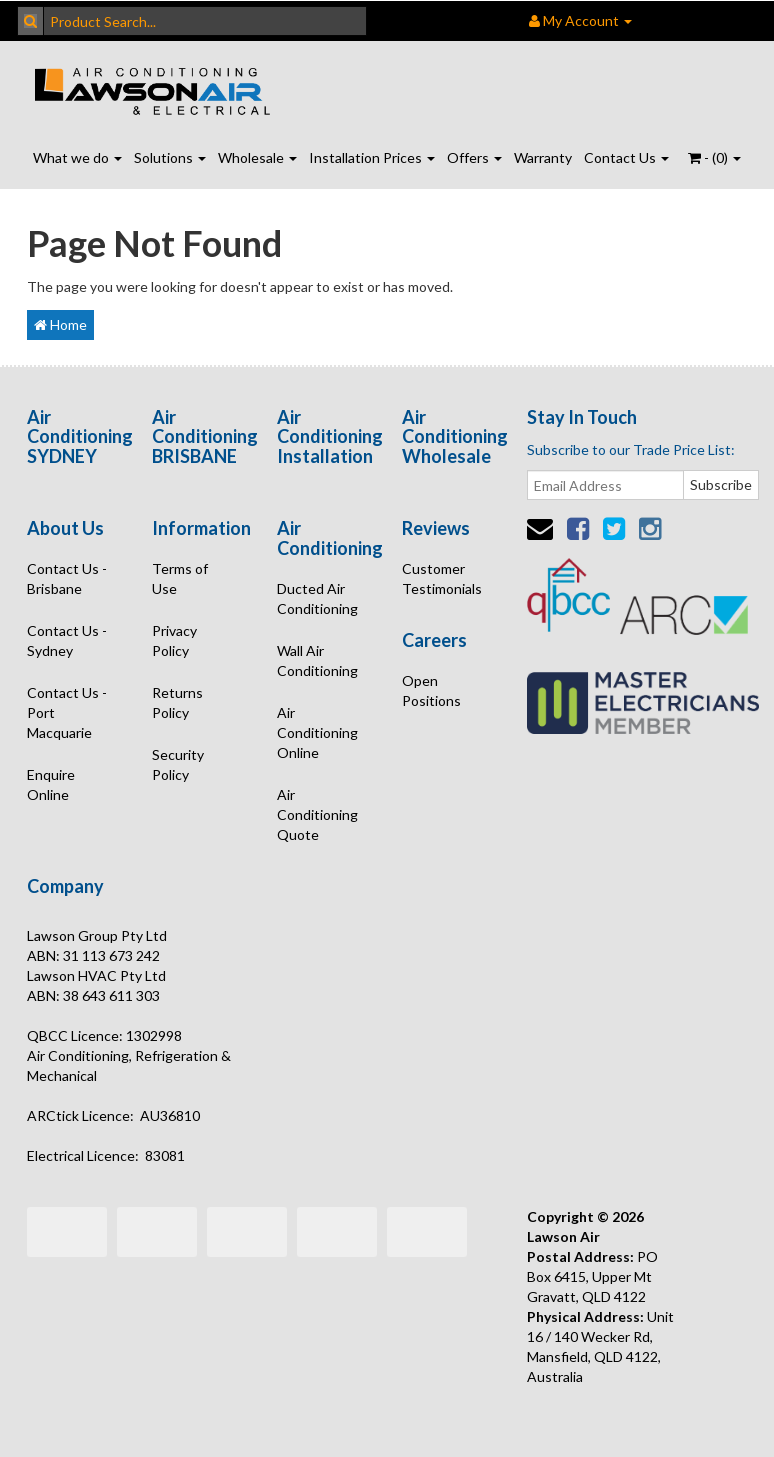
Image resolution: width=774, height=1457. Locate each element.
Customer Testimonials (442, 578)
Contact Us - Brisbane (67, 578)
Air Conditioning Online (317, 732)
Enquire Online (51, 784)
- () (714, 157)
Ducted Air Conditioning (317, 598)
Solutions (170, 157)
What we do (77, 157)
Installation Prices (372, 157)
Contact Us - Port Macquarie (67, 712)
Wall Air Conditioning (317, 660)
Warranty (543, 157)
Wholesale (257, 157)
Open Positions (431, 690)
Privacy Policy (174, 640)
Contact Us (626, 157)
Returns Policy (177, 702)
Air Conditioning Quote (317, 814)
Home (60, 324)
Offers (474, 157)
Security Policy (178, 764)
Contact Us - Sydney (67, 640)
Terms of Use (180, 578)
